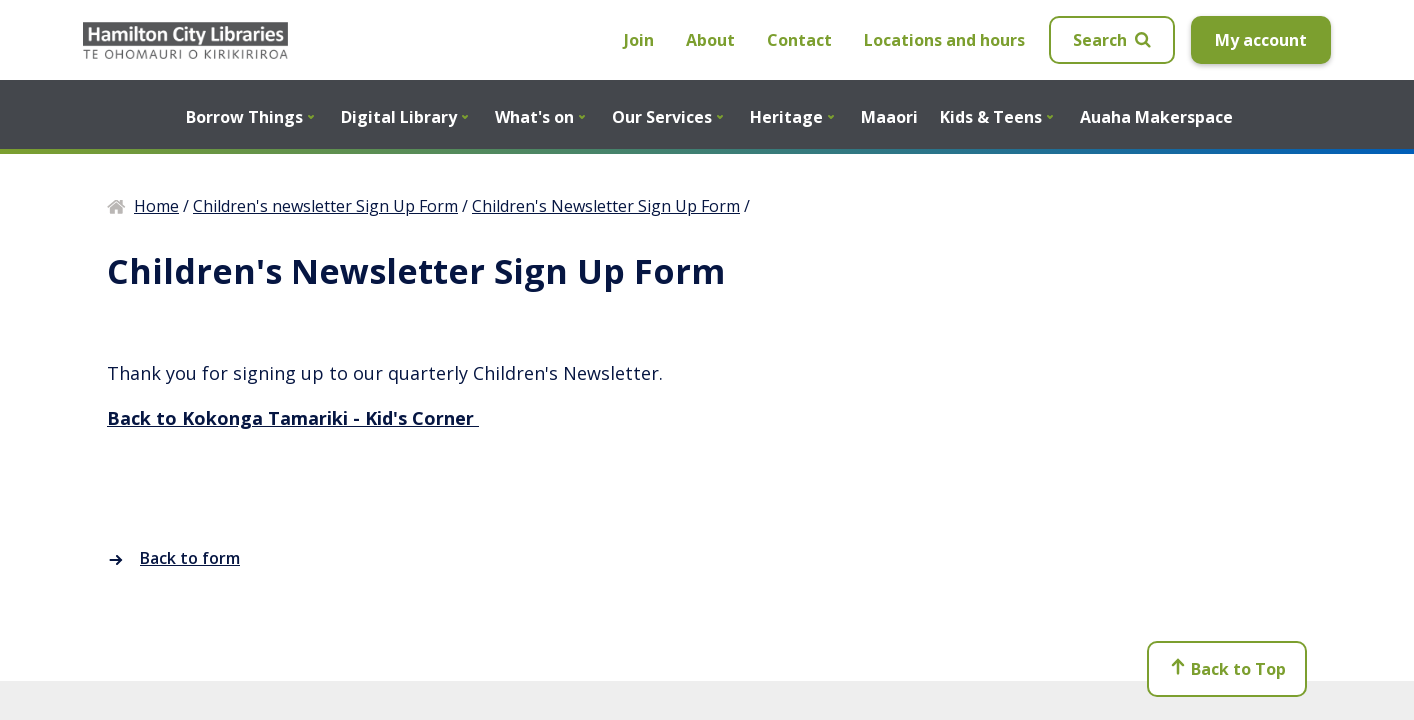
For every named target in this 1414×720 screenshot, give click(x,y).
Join (639, 40)
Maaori (889, 117)
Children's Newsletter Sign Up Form (606, 206)
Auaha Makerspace (1156, 117)
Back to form (173, 558)
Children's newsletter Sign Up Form (325, 206)
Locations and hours (944, 40)
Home (156, 206)
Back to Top (1227, 673)
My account (1261, 40)
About (710, 40)
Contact (799, 40)
